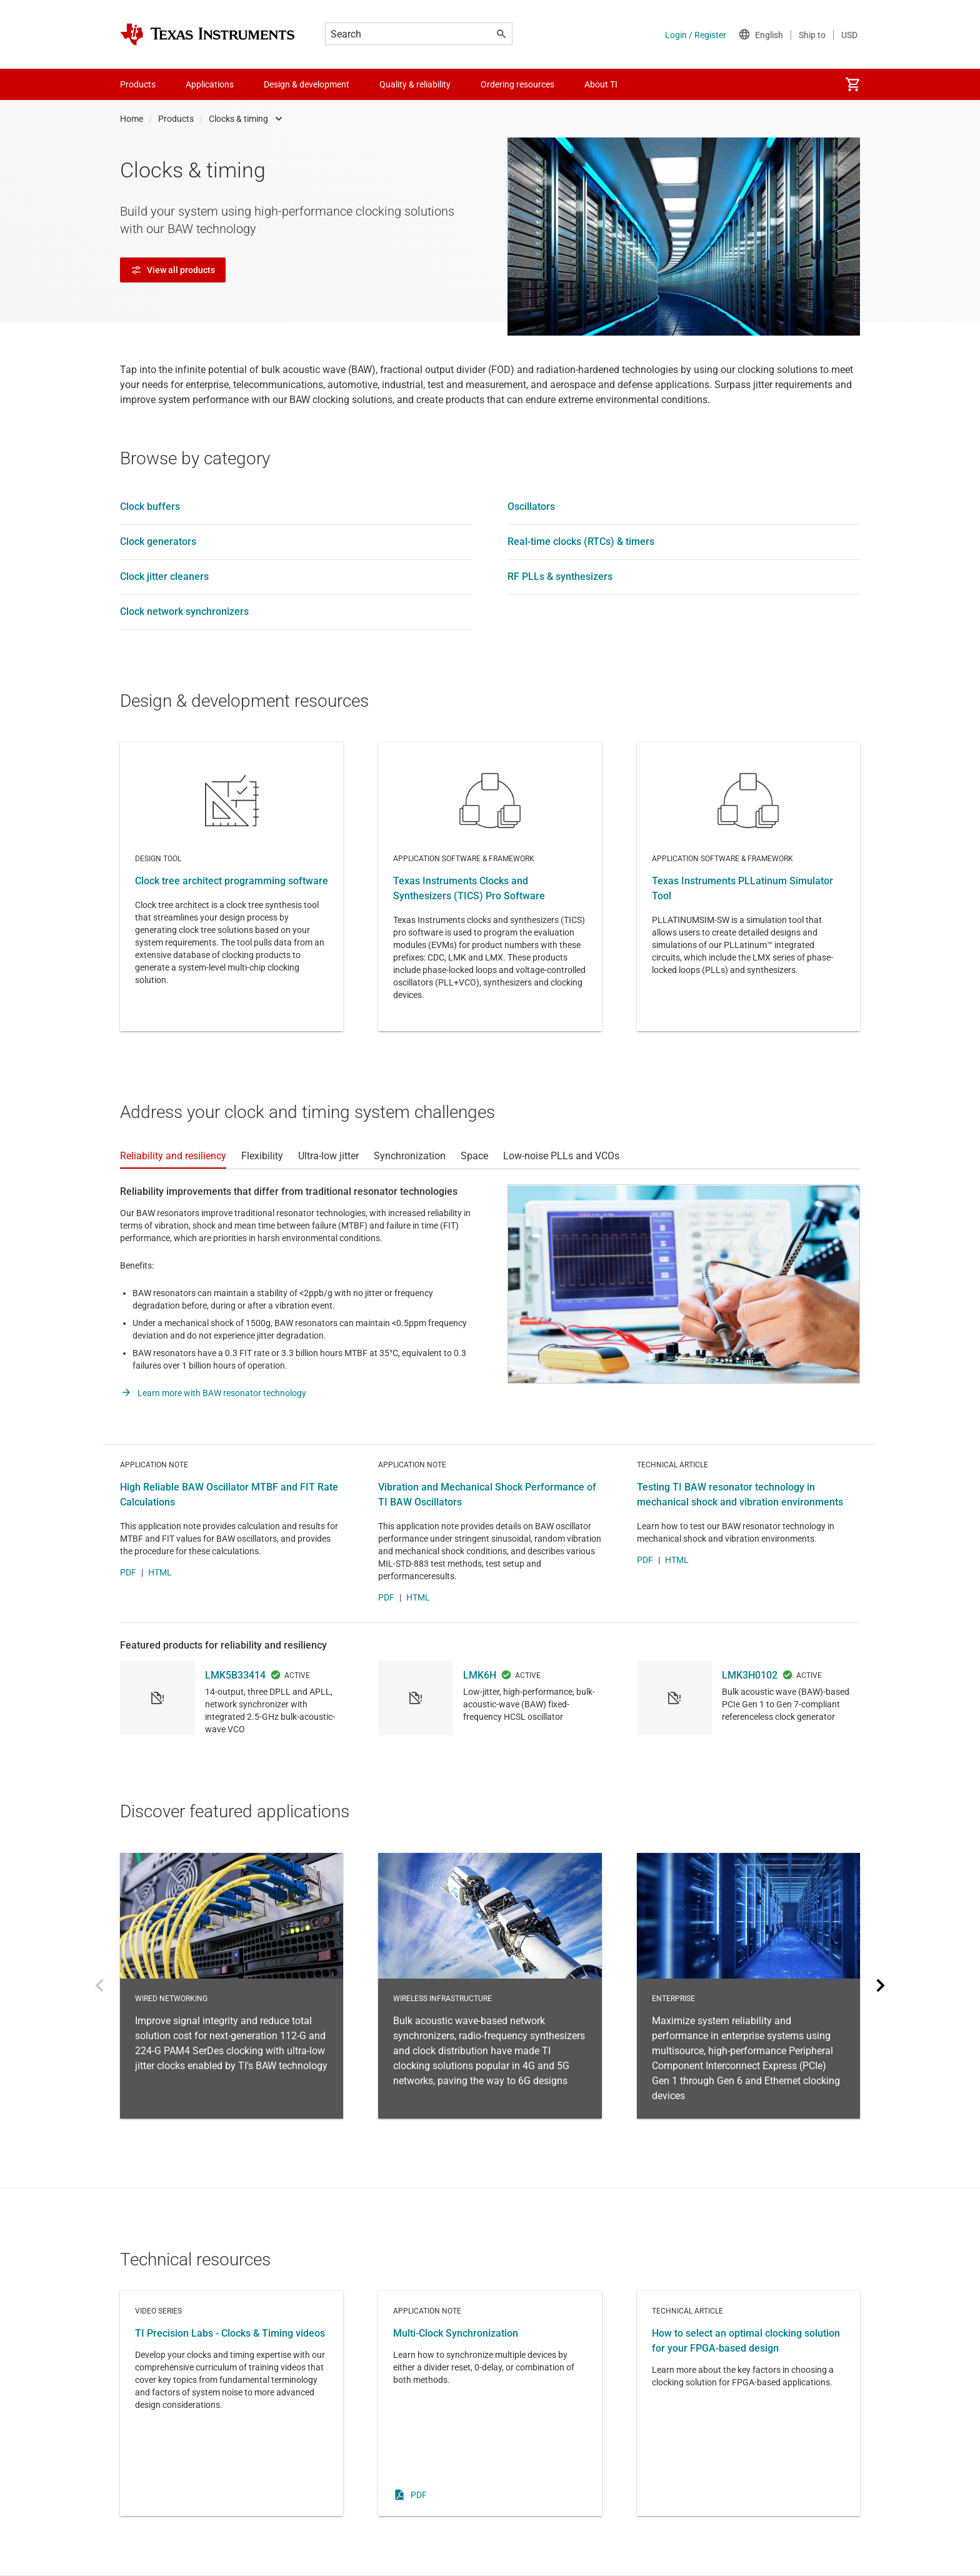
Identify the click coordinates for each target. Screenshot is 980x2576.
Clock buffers (150, 506)
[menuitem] (852, 84)
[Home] (207, 34)
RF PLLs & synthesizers (560, 576)
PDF (128, 1572)
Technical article (748, 2403)
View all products (173, 270)
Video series (231, 2403)
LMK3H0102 (750, 1675)
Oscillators (531, 506)
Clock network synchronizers (184, 611)
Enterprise (748, 1986)
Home (131, 119)
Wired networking (231, 1986)
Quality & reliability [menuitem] (415, 84)
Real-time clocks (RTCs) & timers (581, 541)
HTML (160, 1572)
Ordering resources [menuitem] (517, 84)
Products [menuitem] (138, 84)
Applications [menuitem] (210, 84)
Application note (489, 2403)
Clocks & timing (238, 119)
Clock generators (158, 541)
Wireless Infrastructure (489, 1986)
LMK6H (479, 1675)
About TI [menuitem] (601, 84)
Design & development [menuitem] (306, 84)
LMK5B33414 (235, 1675)
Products (176, 119)
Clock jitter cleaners (164, 576)
